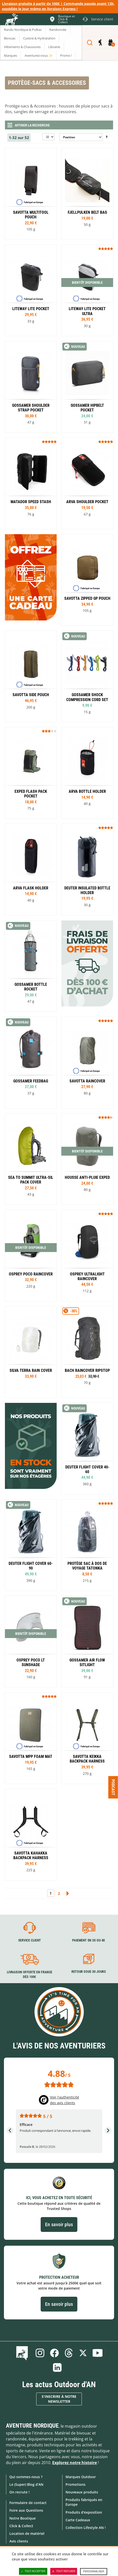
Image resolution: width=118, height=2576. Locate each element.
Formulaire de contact (28, 2502)
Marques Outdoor (81, 2476)
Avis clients (18, 2541)
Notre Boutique (22, 2518)
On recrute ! (19, 2492)
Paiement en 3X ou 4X (88, 1940)
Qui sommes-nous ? (25, 2476)
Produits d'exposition (84, 2512)
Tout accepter (33, 2571)
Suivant (67, 1893)
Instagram (40, 2353)
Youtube (97, 2353)
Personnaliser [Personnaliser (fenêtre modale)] (93, 2571)
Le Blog (23, 2353)
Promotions (75, 2484)
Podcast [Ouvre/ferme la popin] (113, 1787)
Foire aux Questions (26, 2510)
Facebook (54, 2353)
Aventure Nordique (32, 2425)
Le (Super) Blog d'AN (26, 2484)
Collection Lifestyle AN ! (86, 2527)
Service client (29, 1940)
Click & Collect (21, 2525)
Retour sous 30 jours (88, 1972)
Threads (69, 2353)
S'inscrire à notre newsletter (59, 2399)
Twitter (83, 2353)
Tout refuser (63, 2571)
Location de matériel (26, 2533)
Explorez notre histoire (74, 2462)
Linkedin (57, 2367)
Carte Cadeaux (78, 2520)
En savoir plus (59, 2224)
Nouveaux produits (82, 2492)
